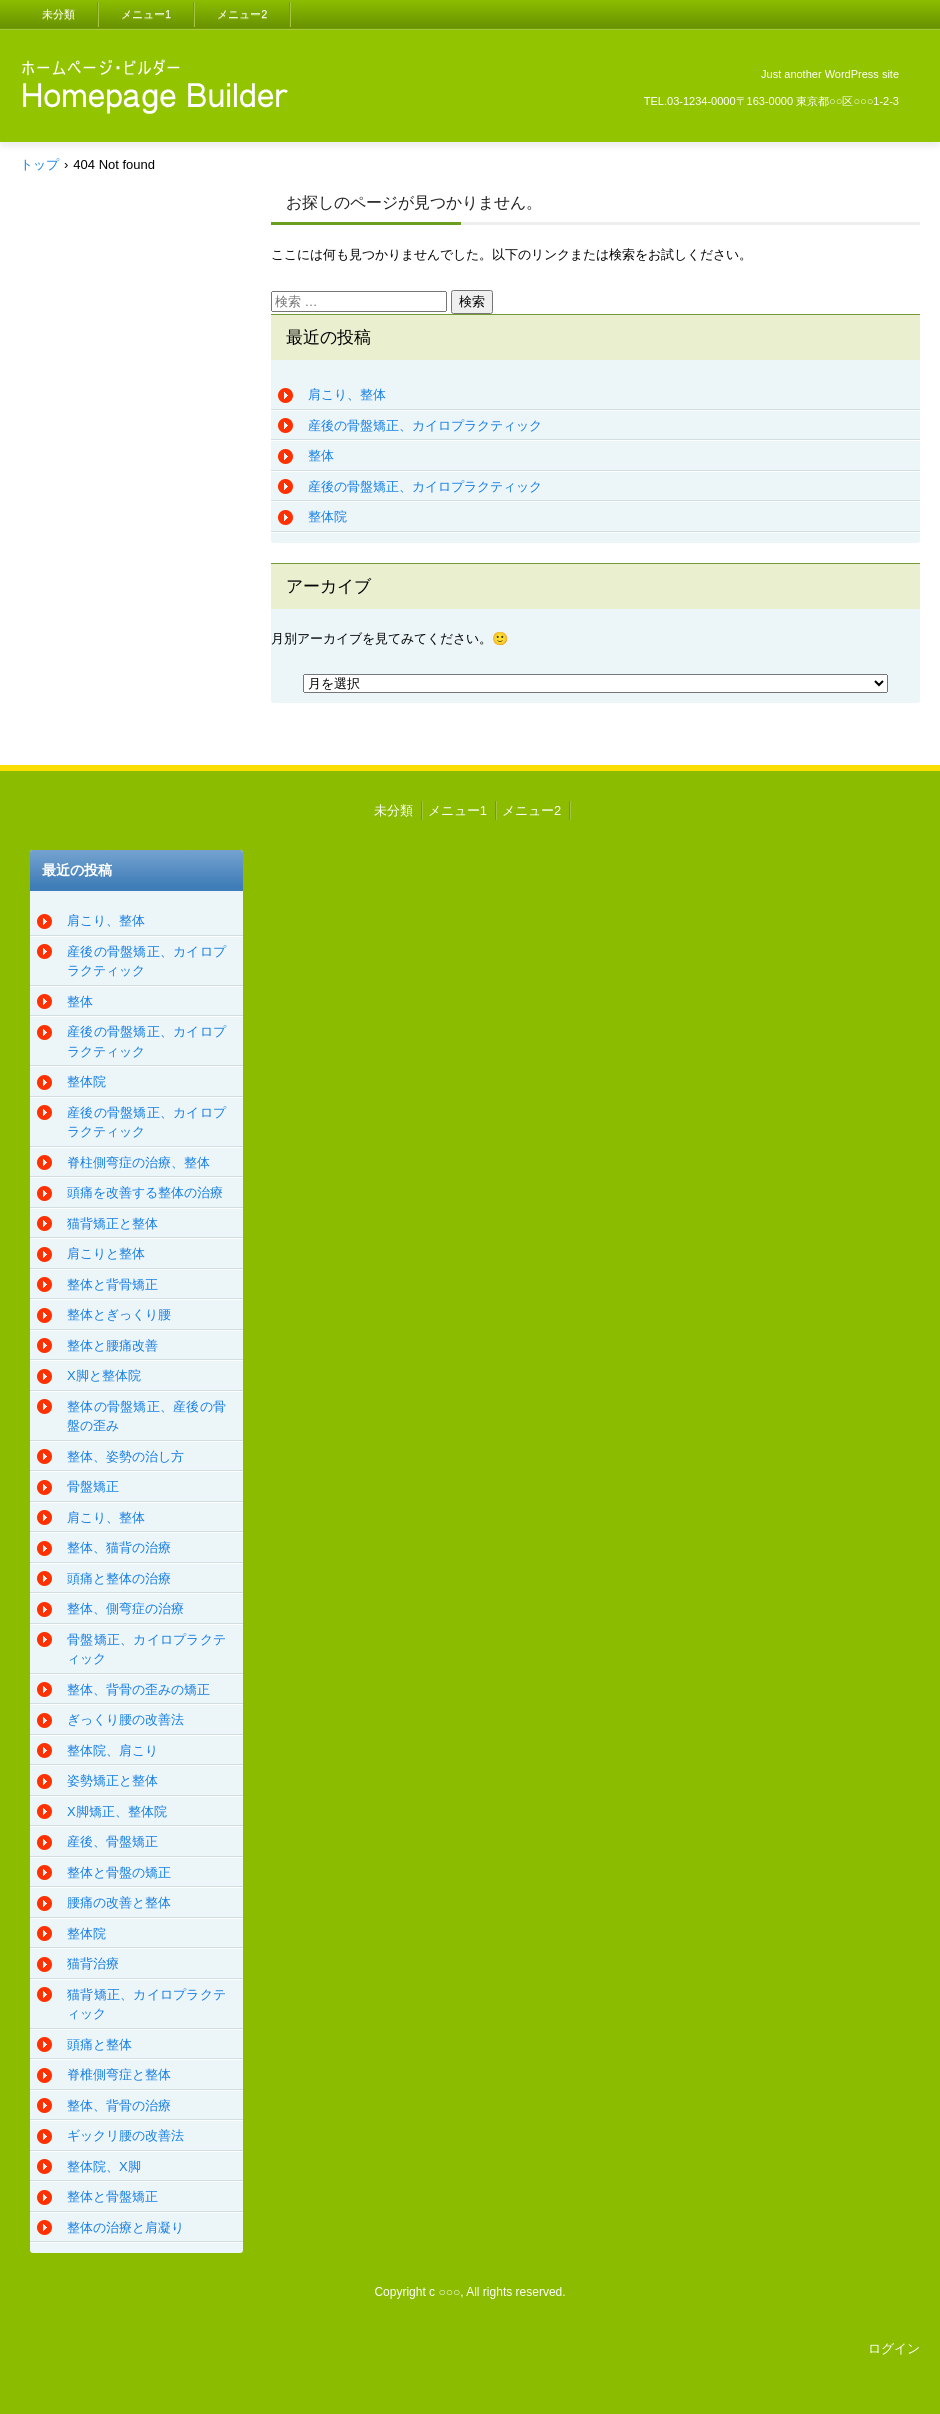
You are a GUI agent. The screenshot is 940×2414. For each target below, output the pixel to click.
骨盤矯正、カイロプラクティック (146, 1649)
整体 (321, 455)
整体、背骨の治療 (119, 2105)
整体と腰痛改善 (112, 1345)
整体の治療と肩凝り (125, 2227)
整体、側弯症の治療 (125, 1608)
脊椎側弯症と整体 (119, 2074)
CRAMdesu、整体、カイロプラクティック (149, 142)
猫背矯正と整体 (112, 1223)
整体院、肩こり (112, 1750)
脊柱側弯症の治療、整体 (138, 1162)
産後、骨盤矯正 (112, 1841)
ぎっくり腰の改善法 (125, 1719)
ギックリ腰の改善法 (125, 2135)
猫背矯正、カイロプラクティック (146, 2004)
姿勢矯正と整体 (112, 1780)
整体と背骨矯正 (112, 1284)
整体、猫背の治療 (119, 1547)
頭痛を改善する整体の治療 (145, 1192)
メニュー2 (242, 14)
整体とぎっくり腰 (119, 1314)
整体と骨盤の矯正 (119, 1872)
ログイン (894, 2348)
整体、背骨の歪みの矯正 (138, 1689)
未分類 (58, 14)
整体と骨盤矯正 (112, 2196)
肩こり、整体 (347, 394)
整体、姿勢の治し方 (125, 1456)
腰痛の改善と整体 (119, 1902)
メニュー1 (146, 14)
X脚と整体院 (104, 1375)
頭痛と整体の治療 (119, 1578)
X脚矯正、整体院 (117, 1811)
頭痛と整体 (99, 2044)
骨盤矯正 (93, 1486)
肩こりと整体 (106, 1253)
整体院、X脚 (104, 2166)
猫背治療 (93, 1963)
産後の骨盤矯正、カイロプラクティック (425, 425)
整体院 (327, 516)
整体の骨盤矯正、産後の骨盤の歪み (146, 1416)
